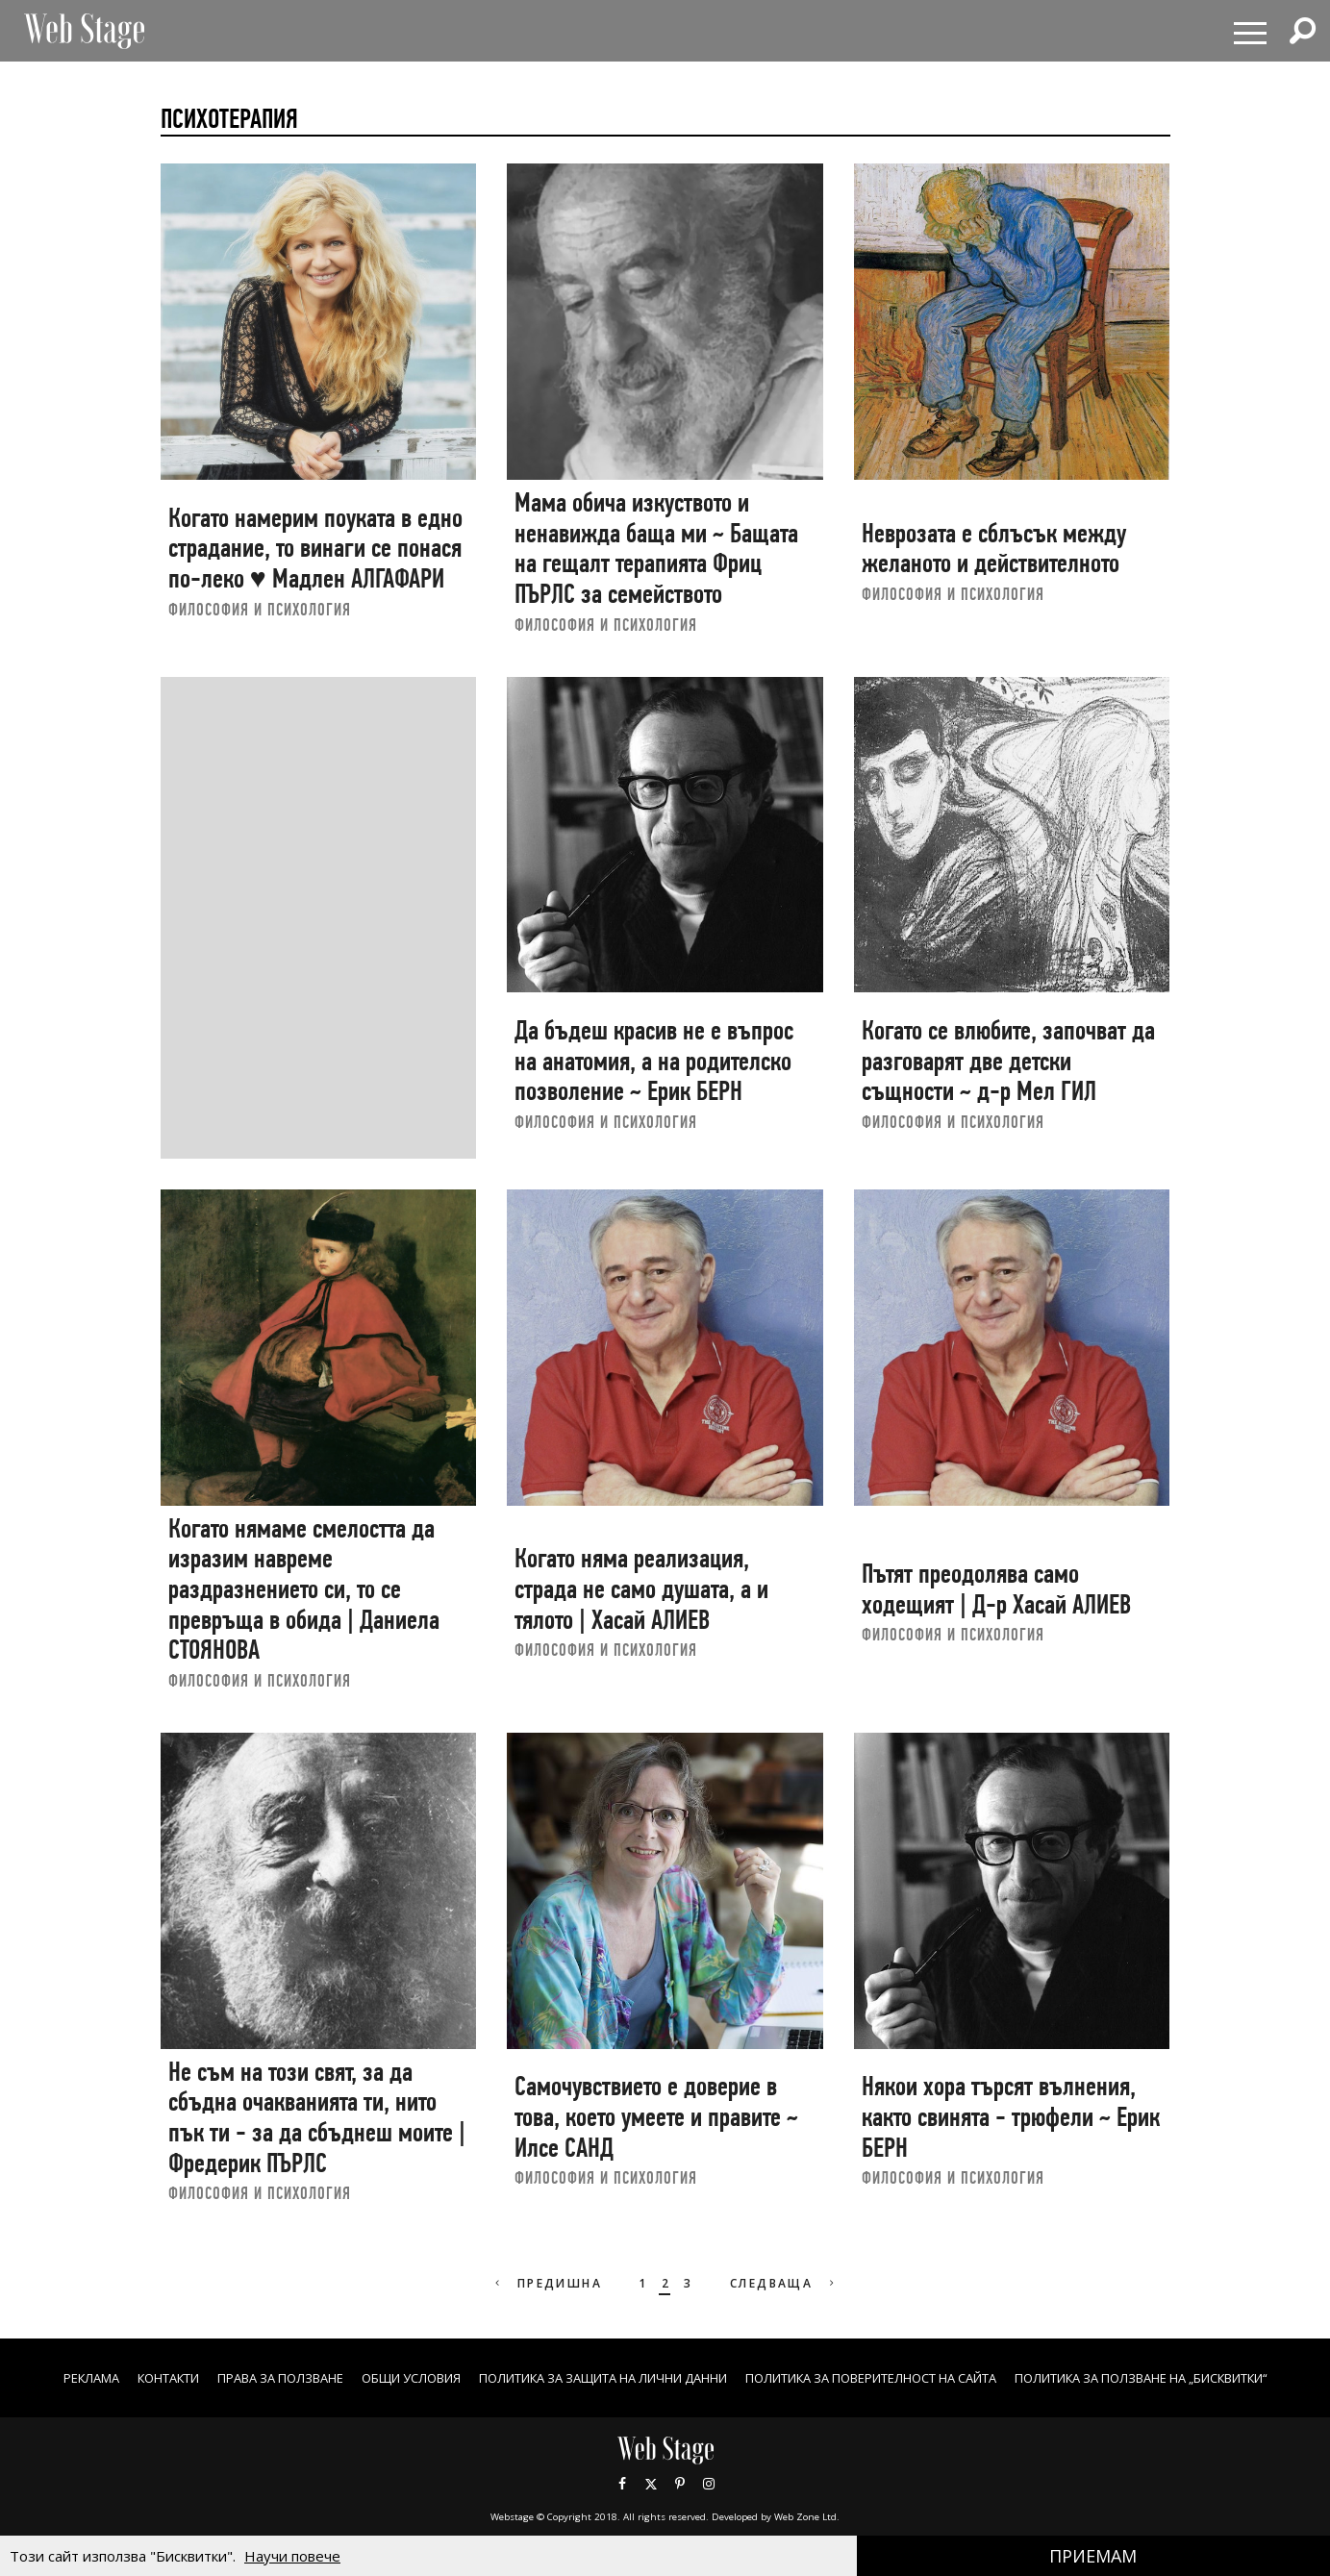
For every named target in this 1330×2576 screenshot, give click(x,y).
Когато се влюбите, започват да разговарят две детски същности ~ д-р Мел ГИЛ (1008, 1060)
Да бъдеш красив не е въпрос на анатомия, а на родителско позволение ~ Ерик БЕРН (653, 1060)
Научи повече (292, 2555)
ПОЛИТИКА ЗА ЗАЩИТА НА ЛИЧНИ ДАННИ (743, 2378)
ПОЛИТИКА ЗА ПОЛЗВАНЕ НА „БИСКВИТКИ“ (665, 2398)
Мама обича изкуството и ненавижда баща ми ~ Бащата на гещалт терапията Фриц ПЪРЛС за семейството (656, 548)
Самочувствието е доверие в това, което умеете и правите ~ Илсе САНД (656, 2116)
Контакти (255, 2378)
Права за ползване (381, 2378)
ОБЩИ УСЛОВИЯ (526, 2378)
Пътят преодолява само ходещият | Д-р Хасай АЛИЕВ (996, 1589)
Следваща (790, 2283)
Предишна (541, 2283)
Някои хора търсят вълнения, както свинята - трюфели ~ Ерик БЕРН (1011, 2116)
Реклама (168, 2378)
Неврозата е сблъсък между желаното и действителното (994, 548)
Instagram (708, 2503)
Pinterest (679, 2503)
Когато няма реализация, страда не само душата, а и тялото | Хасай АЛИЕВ (641, 1588)
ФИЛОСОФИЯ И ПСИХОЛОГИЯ (259, 609)
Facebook (622, 2503)
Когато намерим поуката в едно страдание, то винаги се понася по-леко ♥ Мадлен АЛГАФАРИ (315, 548)
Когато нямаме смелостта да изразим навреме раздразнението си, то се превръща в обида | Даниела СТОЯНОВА (303, 1589)
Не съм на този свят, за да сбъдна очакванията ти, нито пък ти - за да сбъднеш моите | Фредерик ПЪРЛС (316, 2117)
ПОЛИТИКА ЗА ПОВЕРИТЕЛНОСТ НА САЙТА (1049, 2378)
